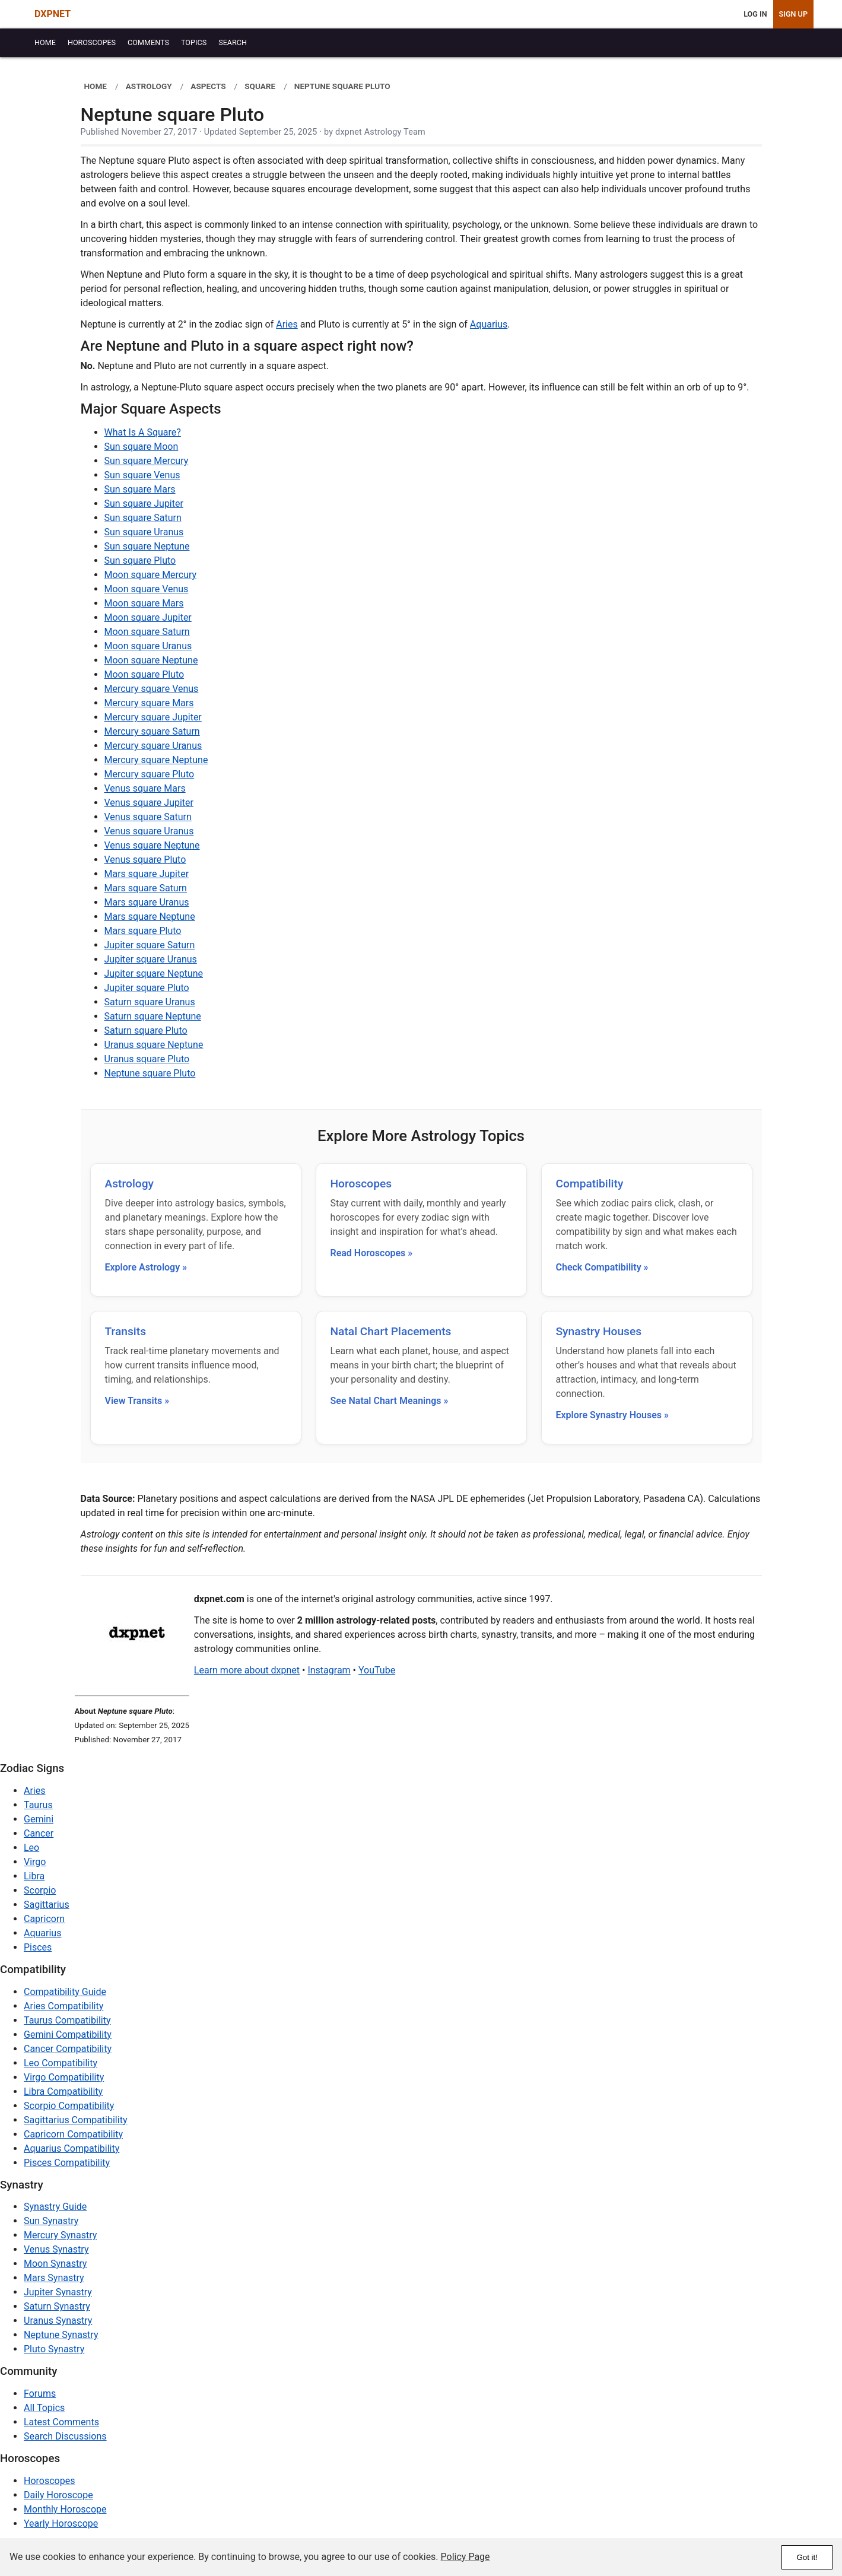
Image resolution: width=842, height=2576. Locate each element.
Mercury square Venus (151, 688)
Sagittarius (46, 1904)
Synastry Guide (55, 2206)
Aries (287, 324)
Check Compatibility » (602, 1267)
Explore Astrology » (146, 1267)
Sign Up (793, 13)
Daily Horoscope (58, 2495)
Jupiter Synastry (58, 2292)
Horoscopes (361, 1183)
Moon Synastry (55, 2263)
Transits (126, 1331)
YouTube (376, 1670)
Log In (755, 13)
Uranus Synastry (58, 2320)
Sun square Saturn (143, 517)
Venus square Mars (145, 788)
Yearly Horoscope (61, 2523)
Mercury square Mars (149, 703)
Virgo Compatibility (64, 2077)
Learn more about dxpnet (247, 1670)
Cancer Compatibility (68, 2048)
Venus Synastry (56, 2249)
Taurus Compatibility (67, 2020)
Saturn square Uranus (149, 1002)
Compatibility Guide (65, 1991)
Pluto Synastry (54, 2349)
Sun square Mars (140, 489)
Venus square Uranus (149, 831)
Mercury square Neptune (156, 760)
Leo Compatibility (60, 2063)
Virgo (35, 1861)
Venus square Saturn (148, 816)
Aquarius (488, 324)
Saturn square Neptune (152, 1016)
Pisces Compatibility (67, 2162)
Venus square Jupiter (148, 802)
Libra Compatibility (63, 2091)
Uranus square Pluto (147, 1059)
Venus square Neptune (152, 845)
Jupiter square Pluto (146, 987)
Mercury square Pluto (149, 774)
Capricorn (44, 1918)
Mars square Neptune (149, 916)
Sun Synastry (51, 2220)
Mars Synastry (54, 2277)
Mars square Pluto (143, 930)
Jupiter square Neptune (154, 973)
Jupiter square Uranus (150, 959)
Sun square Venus (142, 475)
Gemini (38, 1819)
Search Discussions (65, 2436)
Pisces (38, 1947)
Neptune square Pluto (150, 1073)
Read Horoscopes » (372, 1253)
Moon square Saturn (147, 631)
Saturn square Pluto (146, 1030)
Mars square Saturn (145, 888)
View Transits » (137, 1400)
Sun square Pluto (140, 560)
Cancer (38, 1833)
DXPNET (52, 14)
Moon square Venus (146, 589)
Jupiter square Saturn (149, 945)
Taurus (38, 1804)
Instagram (328, 1670)
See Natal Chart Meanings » (390, 1400)
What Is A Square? (142, 432)
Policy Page (465, 2556)
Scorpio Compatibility (69, 2105)
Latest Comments (61, 2422)
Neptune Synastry (61, 2334)
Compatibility (590, 1183)
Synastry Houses (599, 1331)
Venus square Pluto (145, 859)
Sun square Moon (141, 446)
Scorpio (40, 1890)
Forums (40, 2393)
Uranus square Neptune (154, 1044)
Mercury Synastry (60, 2235)
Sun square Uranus (144, 532)
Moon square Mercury (150, 574)
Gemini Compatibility (68, 2034)
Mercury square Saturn (152, 731)
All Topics (44, 2407)
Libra (34, 1876)
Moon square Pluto (144, 674)
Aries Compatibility (63, 2006)
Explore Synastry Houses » (612, 1415)
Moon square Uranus (148, 646)
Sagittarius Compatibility (75, 2120)
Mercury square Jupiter (153, 717)
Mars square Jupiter (146, 873)
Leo (31, 1847)
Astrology (129, 1183)
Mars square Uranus (146, 902)
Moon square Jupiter (148, 617)
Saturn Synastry (57, 2306)
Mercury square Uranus (153, 745)
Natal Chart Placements (391, 1331)
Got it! (807, 2557)
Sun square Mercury (146, 460)
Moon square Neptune (151, 660)
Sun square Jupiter (143, 503)
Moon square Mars (144, 603)
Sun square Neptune (147, 546)
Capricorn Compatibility (73, 2134)
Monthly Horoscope (65, 2509)
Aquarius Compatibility (71, 2148)
